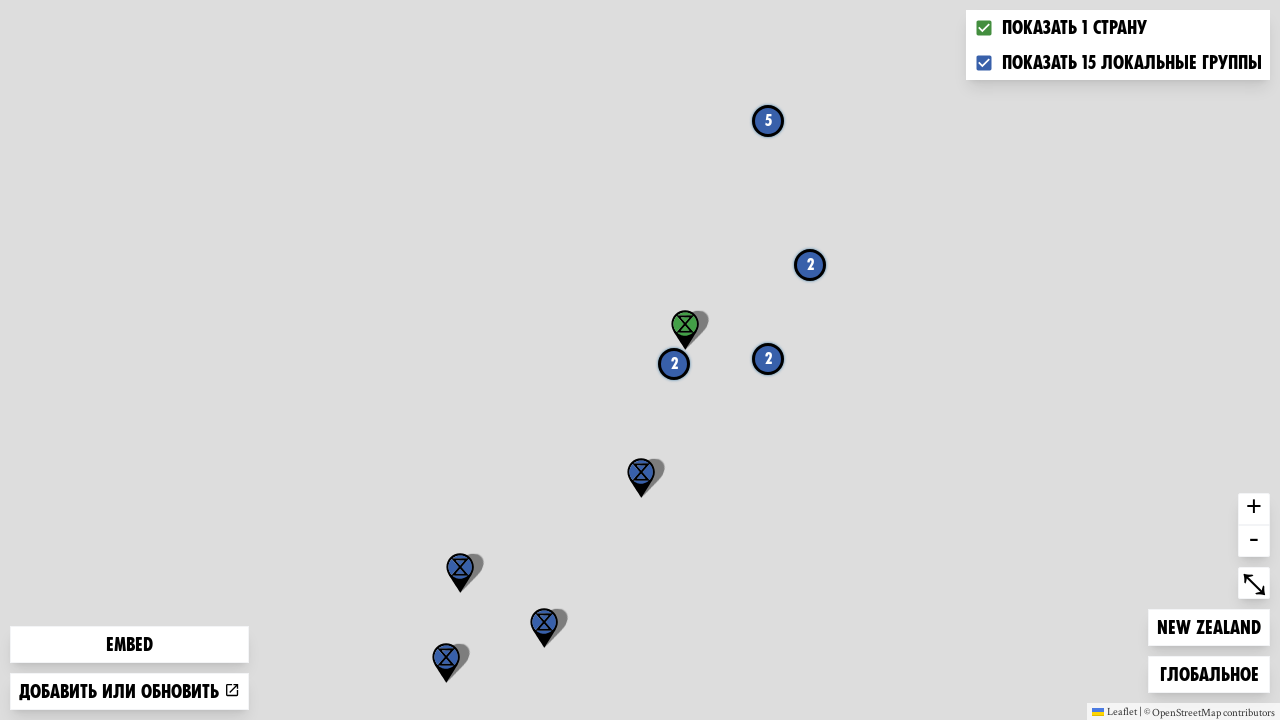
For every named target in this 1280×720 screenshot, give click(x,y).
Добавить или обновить (129, 691)
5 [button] (768, 120)
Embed (129, 644)
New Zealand (1208, 625)
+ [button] (1254, 509)
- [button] (1254, 541)
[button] (460, 573)
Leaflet (1114, 711)
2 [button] (674, 363)
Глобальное (1209, 672)
